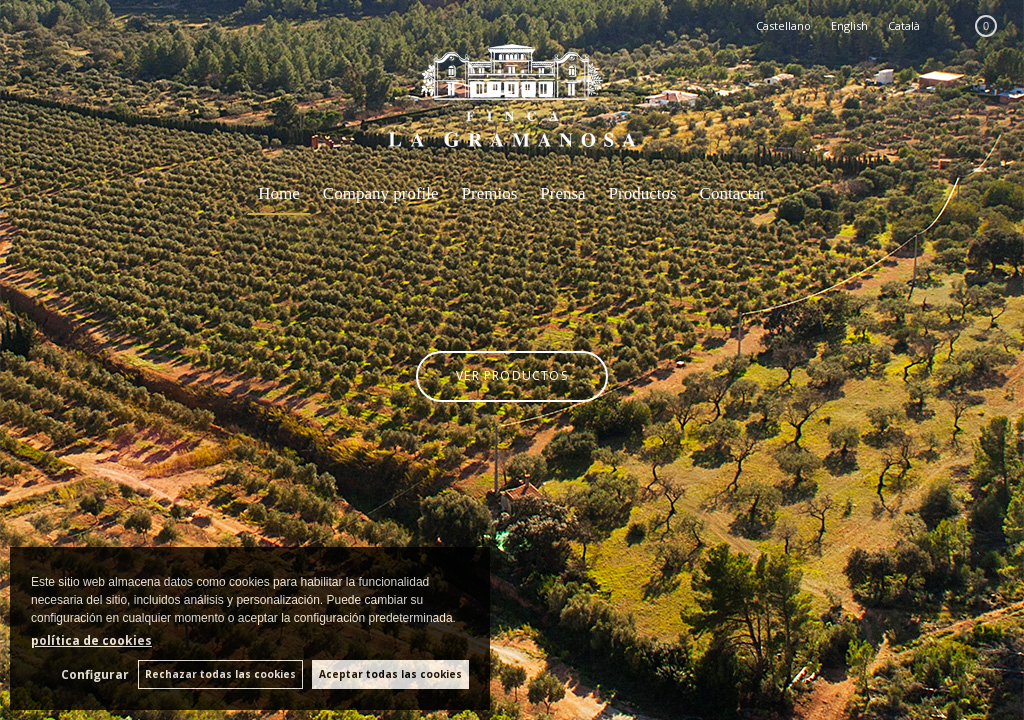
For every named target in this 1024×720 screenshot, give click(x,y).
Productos (643, 193)
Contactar (733, 193)
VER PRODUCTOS (512, 374)
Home (279, 193)
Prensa (562, 193)
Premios (490, 193)
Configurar (93, 674)
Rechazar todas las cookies (219, 674)
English (849, 25)
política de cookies (91, 640)
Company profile (381, 193)
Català (904, 25)
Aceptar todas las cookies (390, 674)
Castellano (783, 25)
